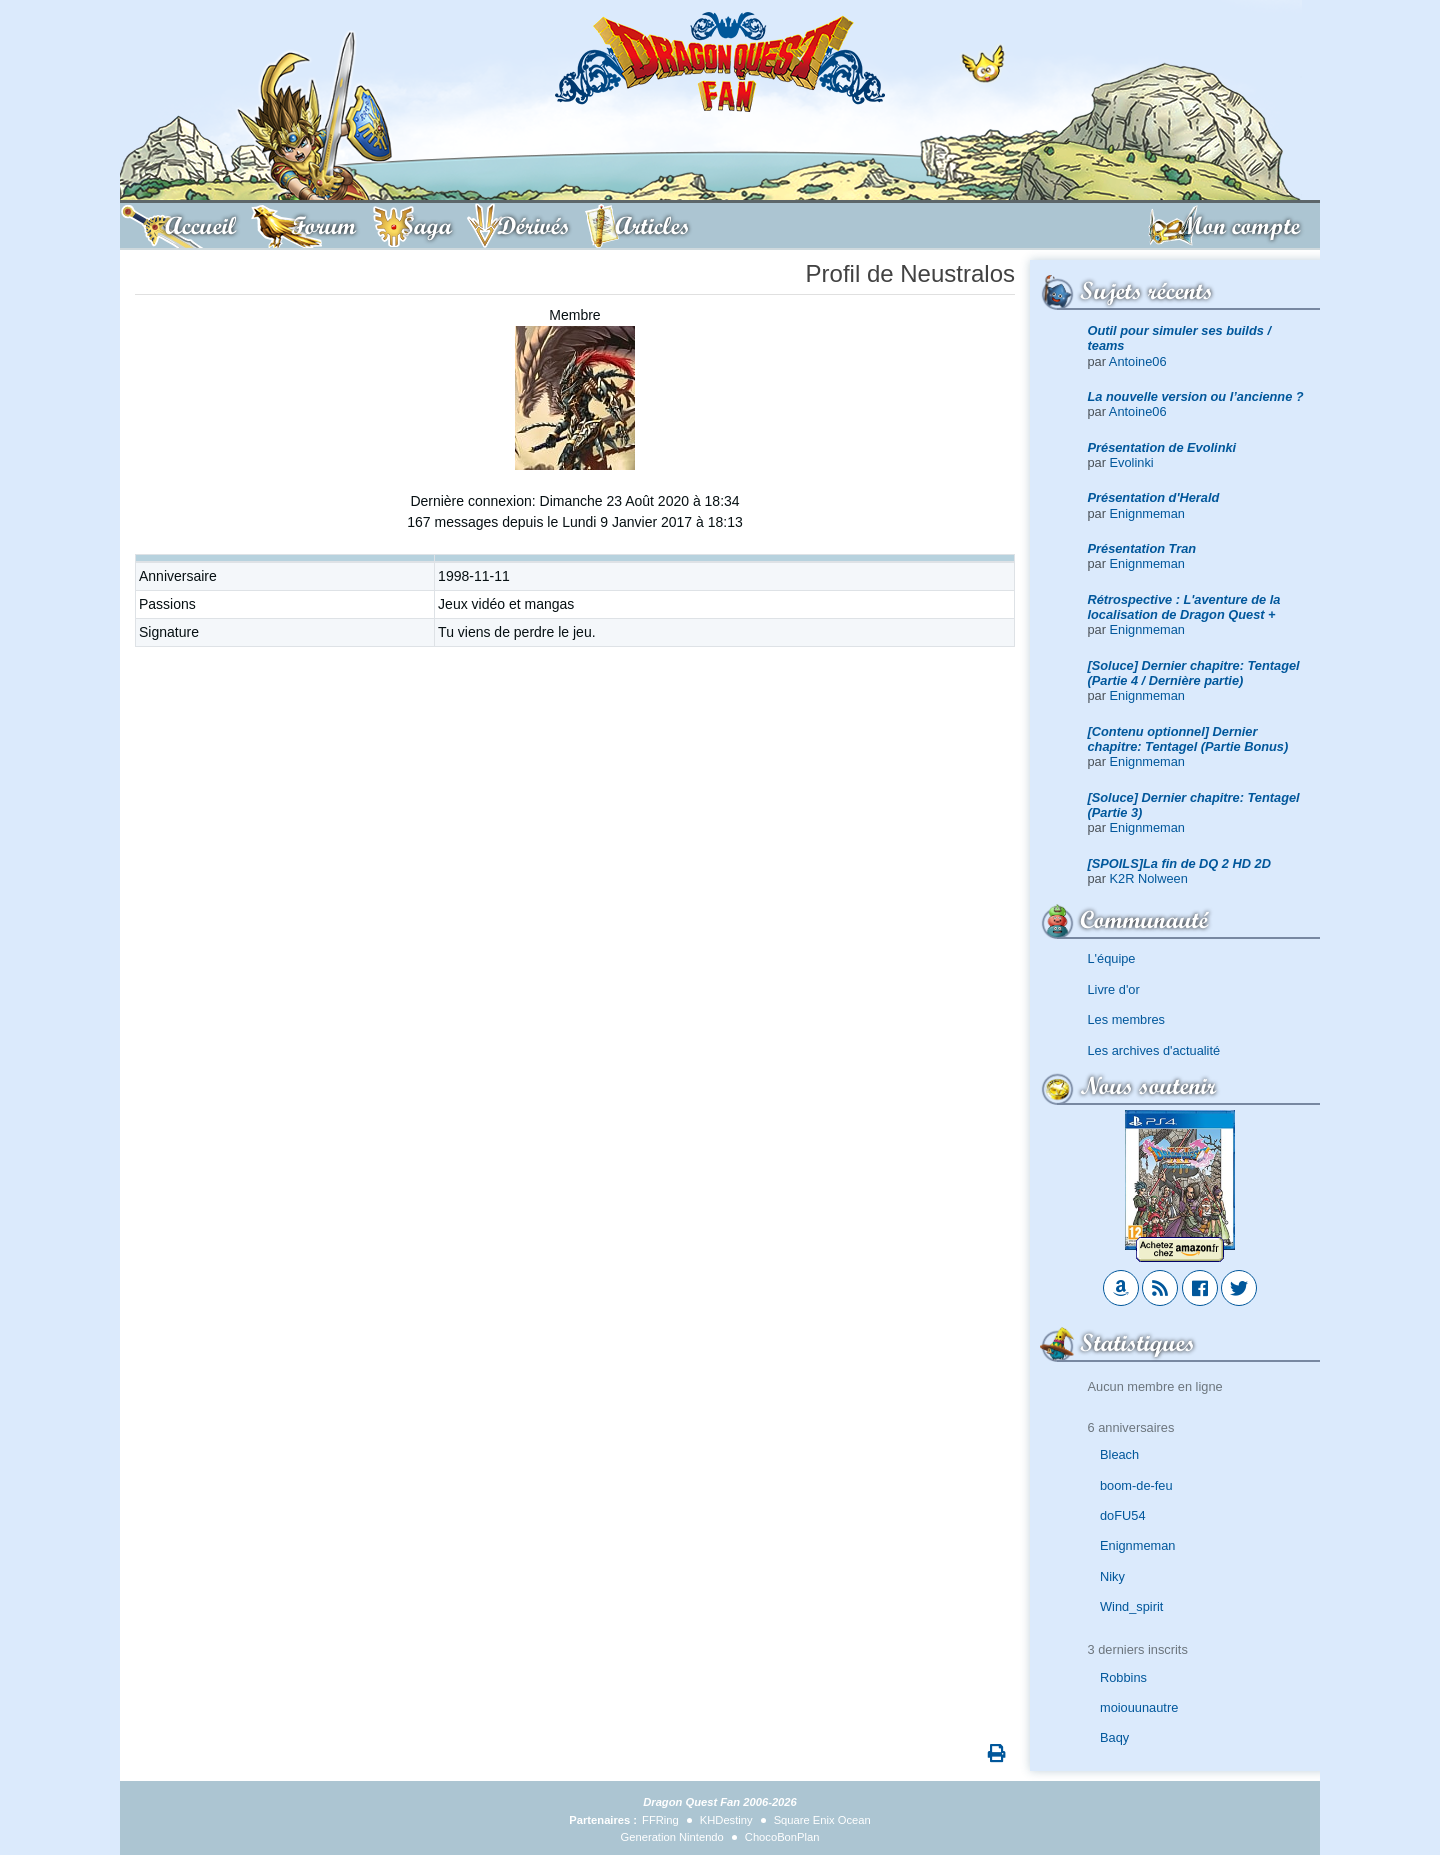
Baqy (1114, 1737)
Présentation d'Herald (1154, 497)
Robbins (1123, 1677)
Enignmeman (1147, 513)
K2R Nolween (1149, 878)
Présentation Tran (1142, 548)
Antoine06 (1138, 361)
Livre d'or (1114, 989)
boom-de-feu (1136, 1485)
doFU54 (1123, 1515)
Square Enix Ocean (822, 1820)
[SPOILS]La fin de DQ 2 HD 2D (1179, 863)
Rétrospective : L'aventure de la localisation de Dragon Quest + (1184, 607)
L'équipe (1112, 958)
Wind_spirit (1131, 1606)
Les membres (1127, 1019)
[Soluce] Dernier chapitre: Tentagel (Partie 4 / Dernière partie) (1194, 673)
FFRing (660, 1820)
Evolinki (1132, 462)
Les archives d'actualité (1154, 1050)
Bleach (1119, 1454)
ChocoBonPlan (782, 1837)
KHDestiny (726, 1820)
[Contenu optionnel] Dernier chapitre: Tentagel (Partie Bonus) (1188, 739)
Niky (1112, 1576)
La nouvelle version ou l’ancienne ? (1196, 396)
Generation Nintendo (672, 1837)
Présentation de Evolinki (1162, 447)
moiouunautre (1139, 1707)
